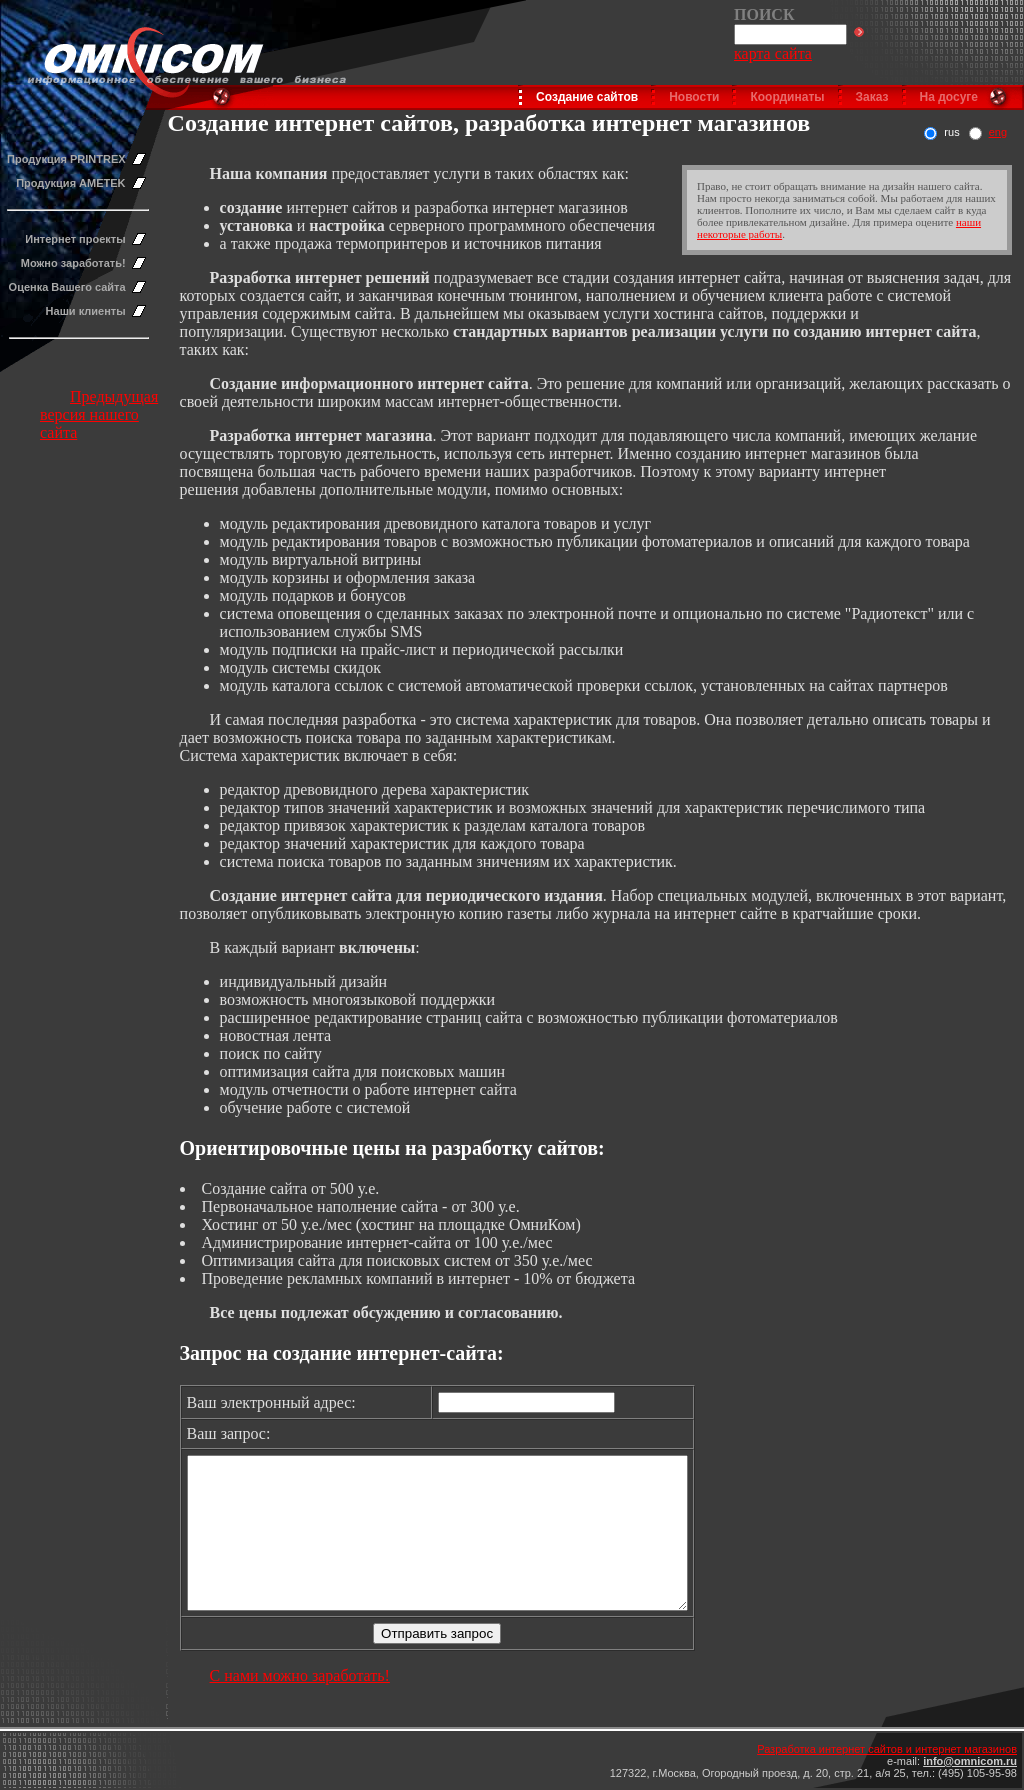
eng (998, 132)
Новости (694, 97)
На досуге (949, 97)
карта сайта (773, 53)
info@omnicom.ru (970, 1761)
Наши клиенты (86, 311)
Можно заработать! (73, 263)
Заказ (872, 97)
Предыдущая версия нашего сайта (99, 414)
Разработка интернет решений (320, 277)
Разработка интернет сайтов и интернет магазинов (887, 1749)
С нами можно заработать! (300, 1705)
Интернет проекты (75, 239)
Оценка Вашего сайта (67, 287)
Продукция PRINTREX (66, 159)
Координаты (787, 97)
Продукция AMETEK (70, 183)
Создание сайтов (587, 97)
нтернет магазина (368, 435)
